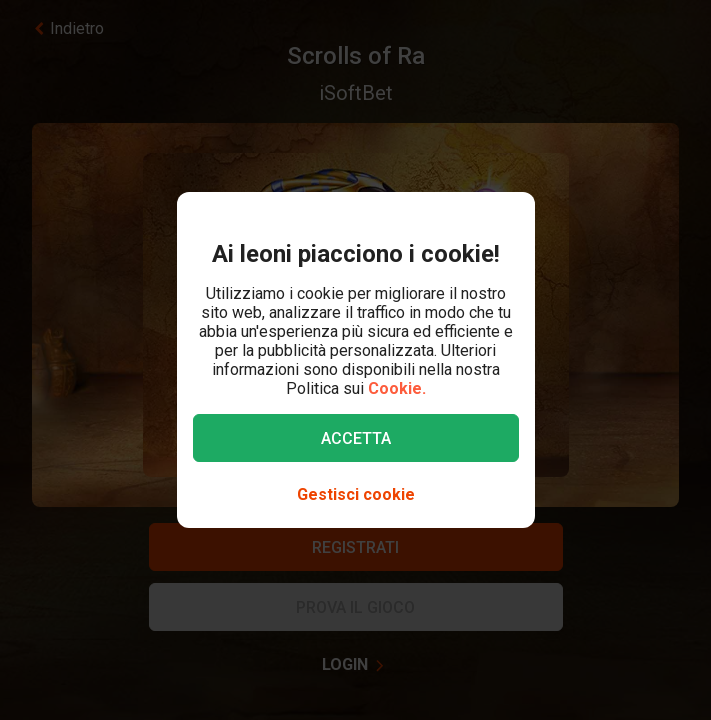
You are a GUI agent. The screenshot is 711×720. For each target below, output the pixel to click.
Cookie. (397, 388)
